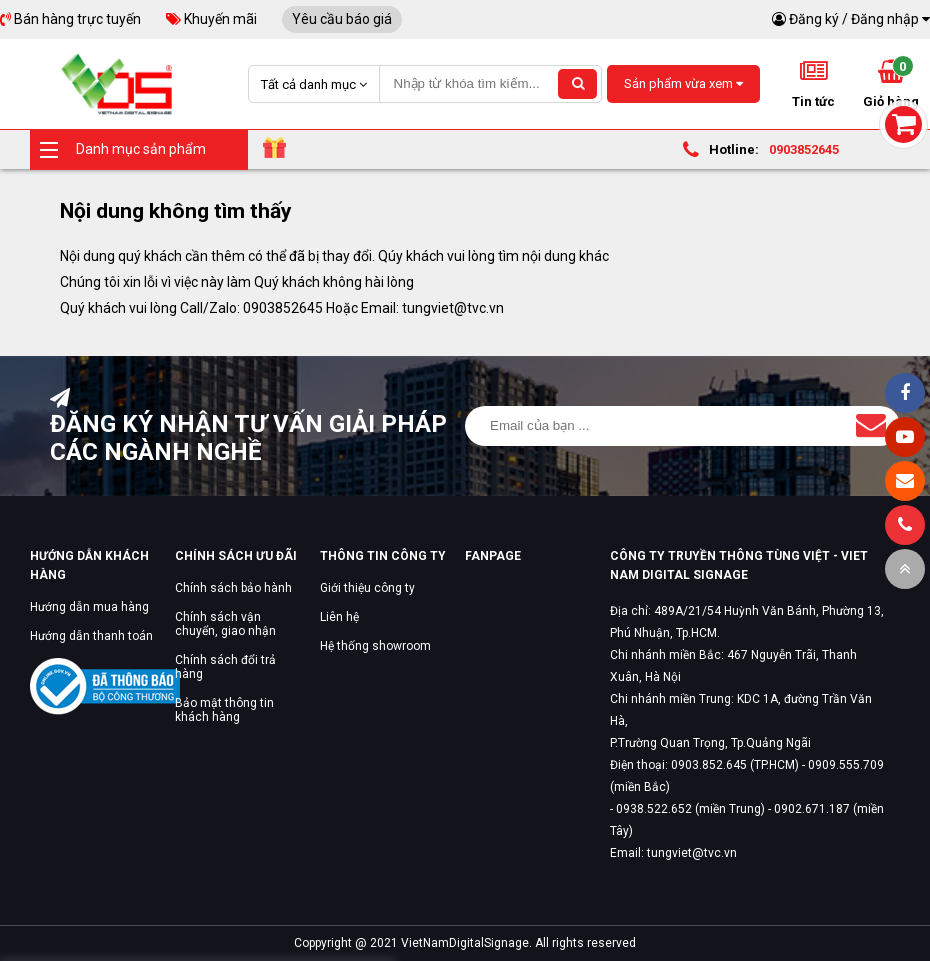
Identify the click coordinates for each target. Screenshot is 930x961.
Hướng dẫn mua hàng (89, 607)
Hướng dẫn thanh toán (91, 636)
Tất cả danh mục (314, 84)
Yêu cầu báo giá (342, 19)
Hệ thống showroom (375, 646)
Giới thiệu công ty (367, 588)
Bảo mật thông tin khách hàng (224, 710)
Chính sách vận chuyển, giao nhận (225, 624)
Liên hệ (339, 617)
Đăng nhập (885, 19)
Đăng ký (814, 19)
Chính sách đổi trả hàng (225, 667)
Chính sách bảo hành (233, 588)
